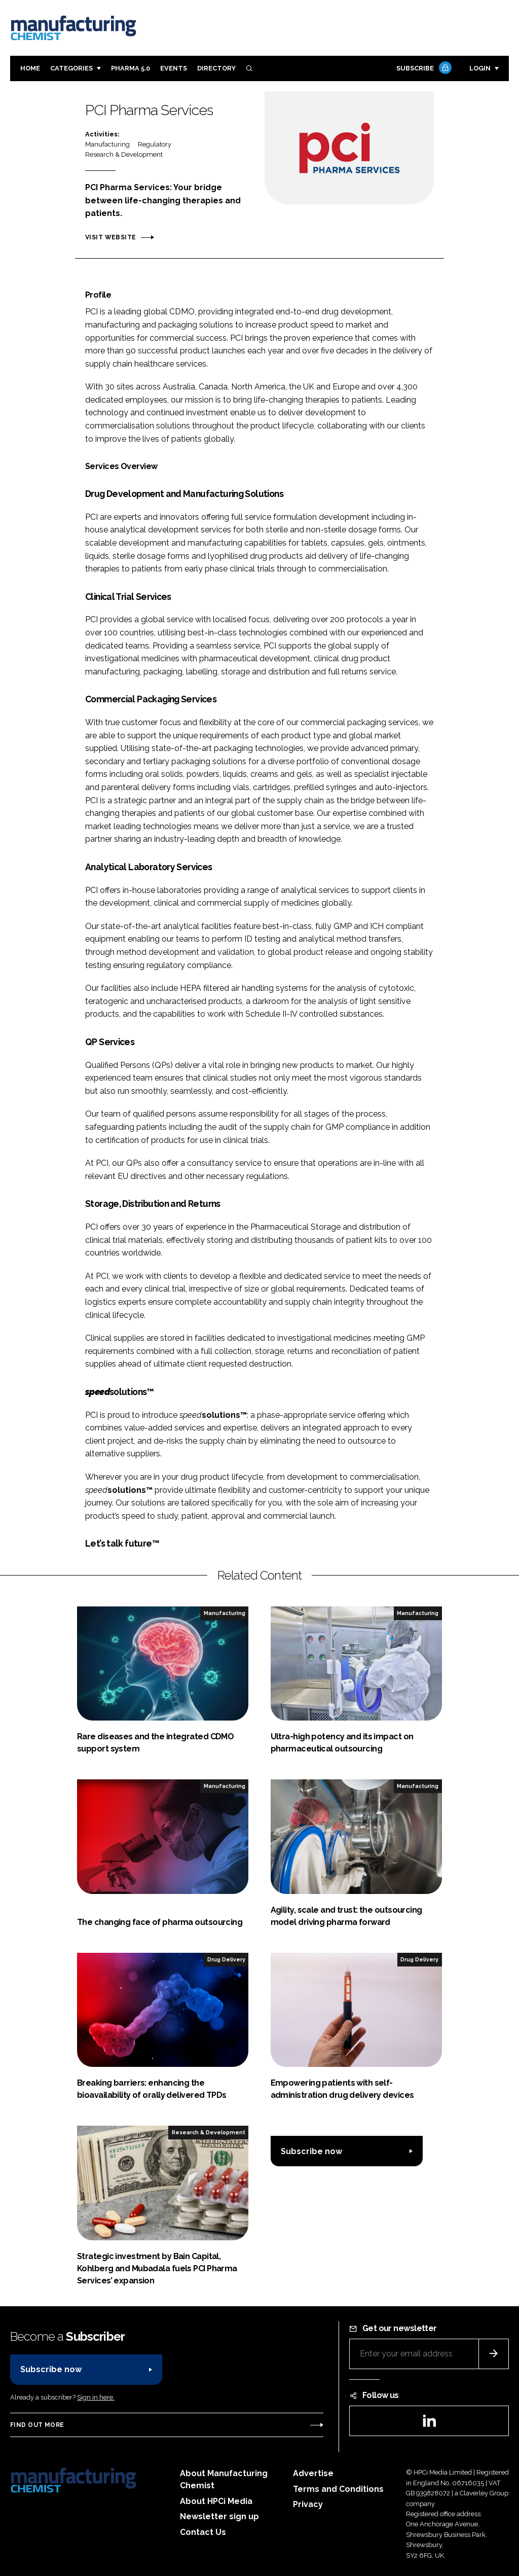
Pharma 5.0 (130, 68)
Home (30, 68)
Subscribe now (311, 2151)
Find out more (37, 2424)
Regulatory (154, 144)
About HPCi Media (216, 2501)
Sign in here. (96, 2397)
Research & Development (124, 154)
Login (480, 68)
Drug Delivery (226, 1959)
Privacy (308, 2504)
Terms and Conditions (338, 2489)
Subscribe (422, 69)
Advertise (313, 2473)
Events (173, 68)
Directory (216, 68)
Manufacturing (107, 144)
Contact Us (203, 2532)
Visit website (110, 237)
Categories (71, 68)
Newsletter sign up (219, 2516)
